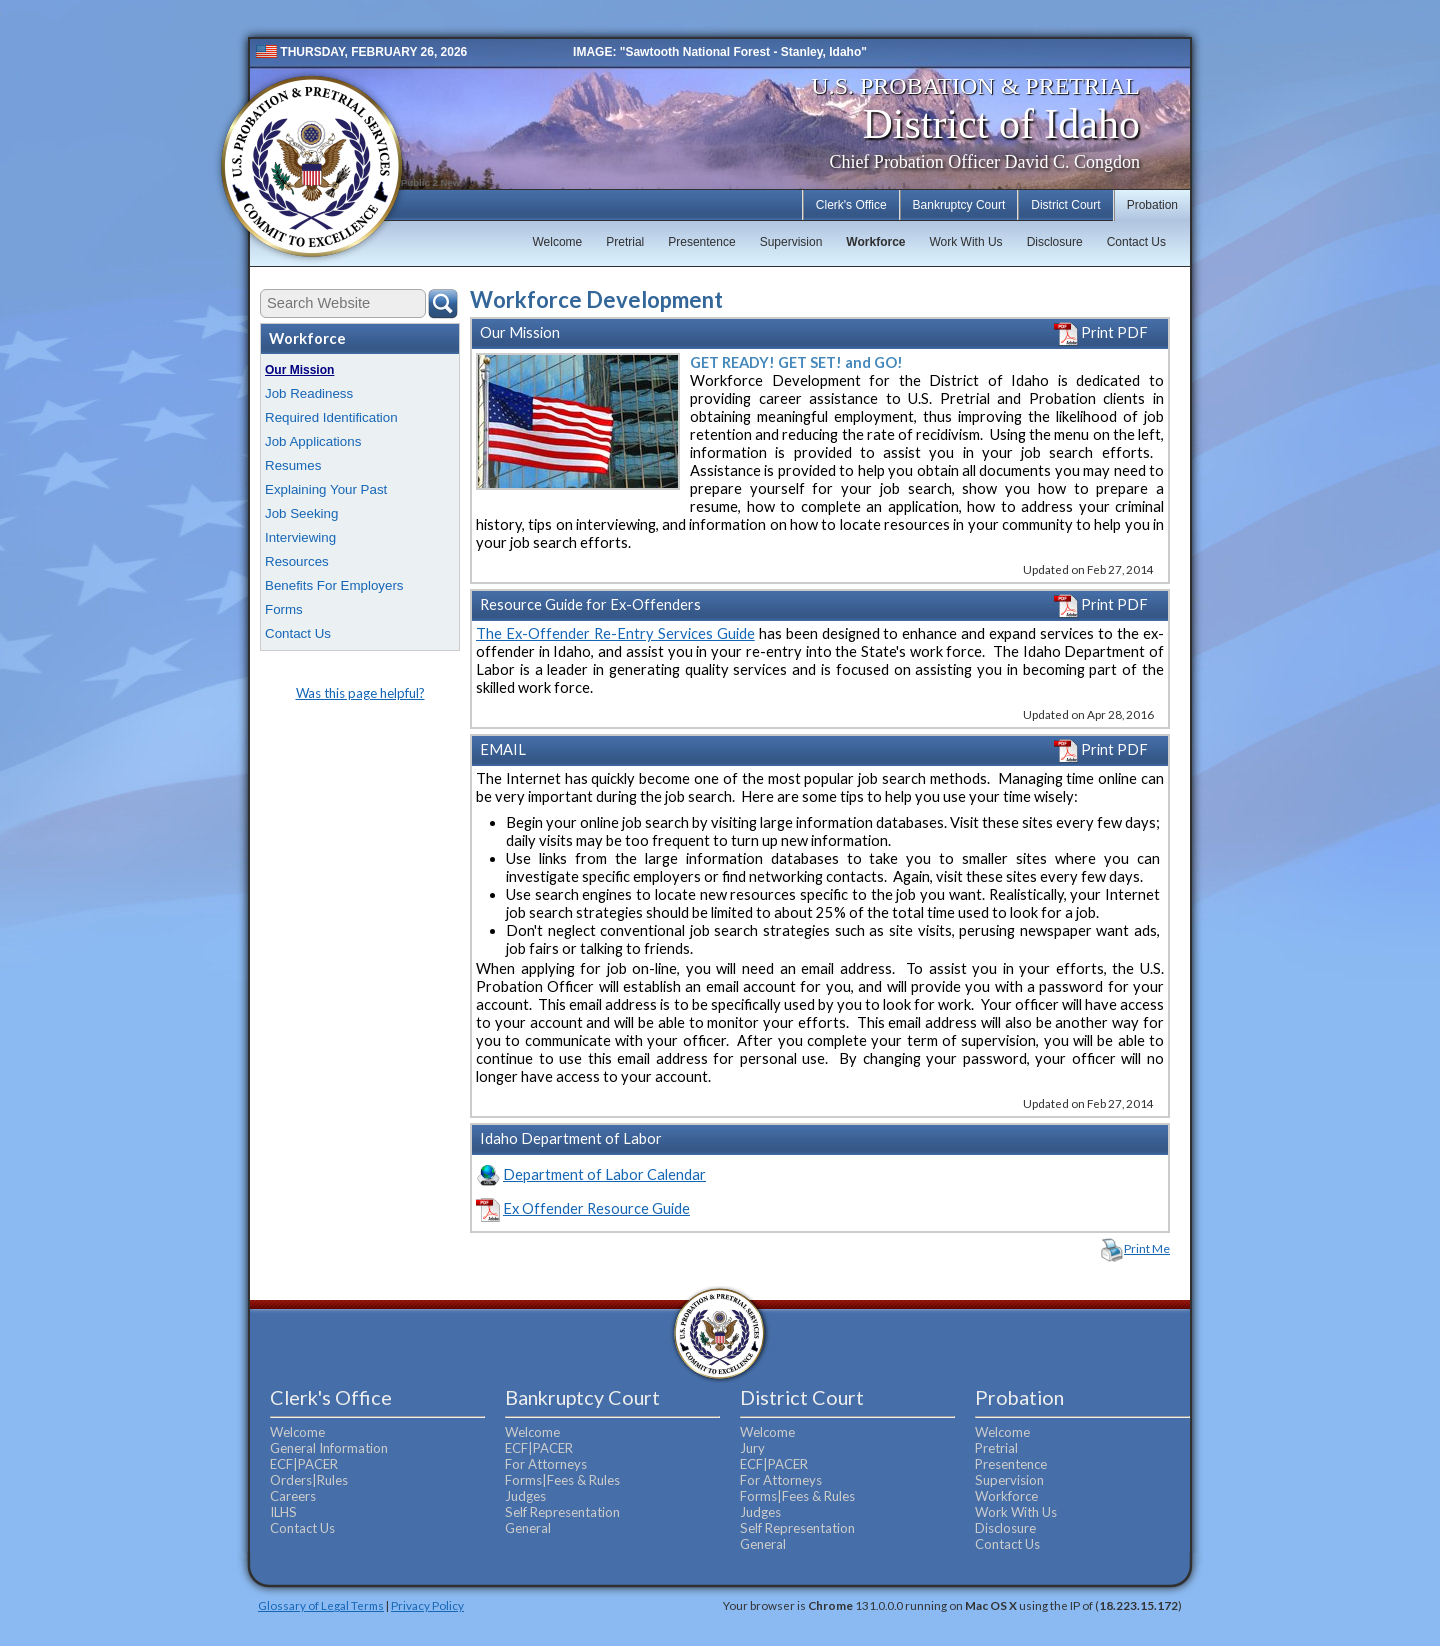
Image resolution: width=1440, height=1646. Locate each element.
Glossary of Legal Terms (321, 1605)
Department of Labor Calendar (604, 1174)
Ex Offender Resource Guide (596, 1208)
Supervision (791, 242)
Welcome (557, 242)
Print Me (1147, 1248)
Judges (525, 1496)
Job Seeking (301, 513)
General (528, 1528)
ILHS (283, 1512)
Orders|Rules (309, 1480)
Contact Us (1136, 242)
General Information (329, 1448)
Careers (293, 1496)
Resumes (293, 465)
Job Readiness (309, 393)
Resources (297, 561)
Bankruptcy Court (959, 205)
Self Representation (562, 1512)
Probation (1152, 205)
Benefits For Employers (334, 585)
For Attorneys (546, 1464)
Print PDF (1101, 332)
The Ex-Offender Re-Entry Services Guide (615, 633)
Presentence (701, 242)
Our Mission (299, 370)
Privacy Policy (427, 1605)
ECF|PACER (304, 1464)
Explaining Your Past (326, 489)
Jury (752, 1448)
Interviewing (300, 537)
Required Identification (331, 417)
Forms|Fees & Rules (562, 1480)
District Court (1065, 205)
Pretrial (625, 242)
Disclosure (1055, 242)
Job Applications (313, 441)
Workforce (875, 242)
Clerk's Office (851, 205)
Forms (284, 609)
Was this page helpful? (360, 693)
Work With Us (966, 242)
